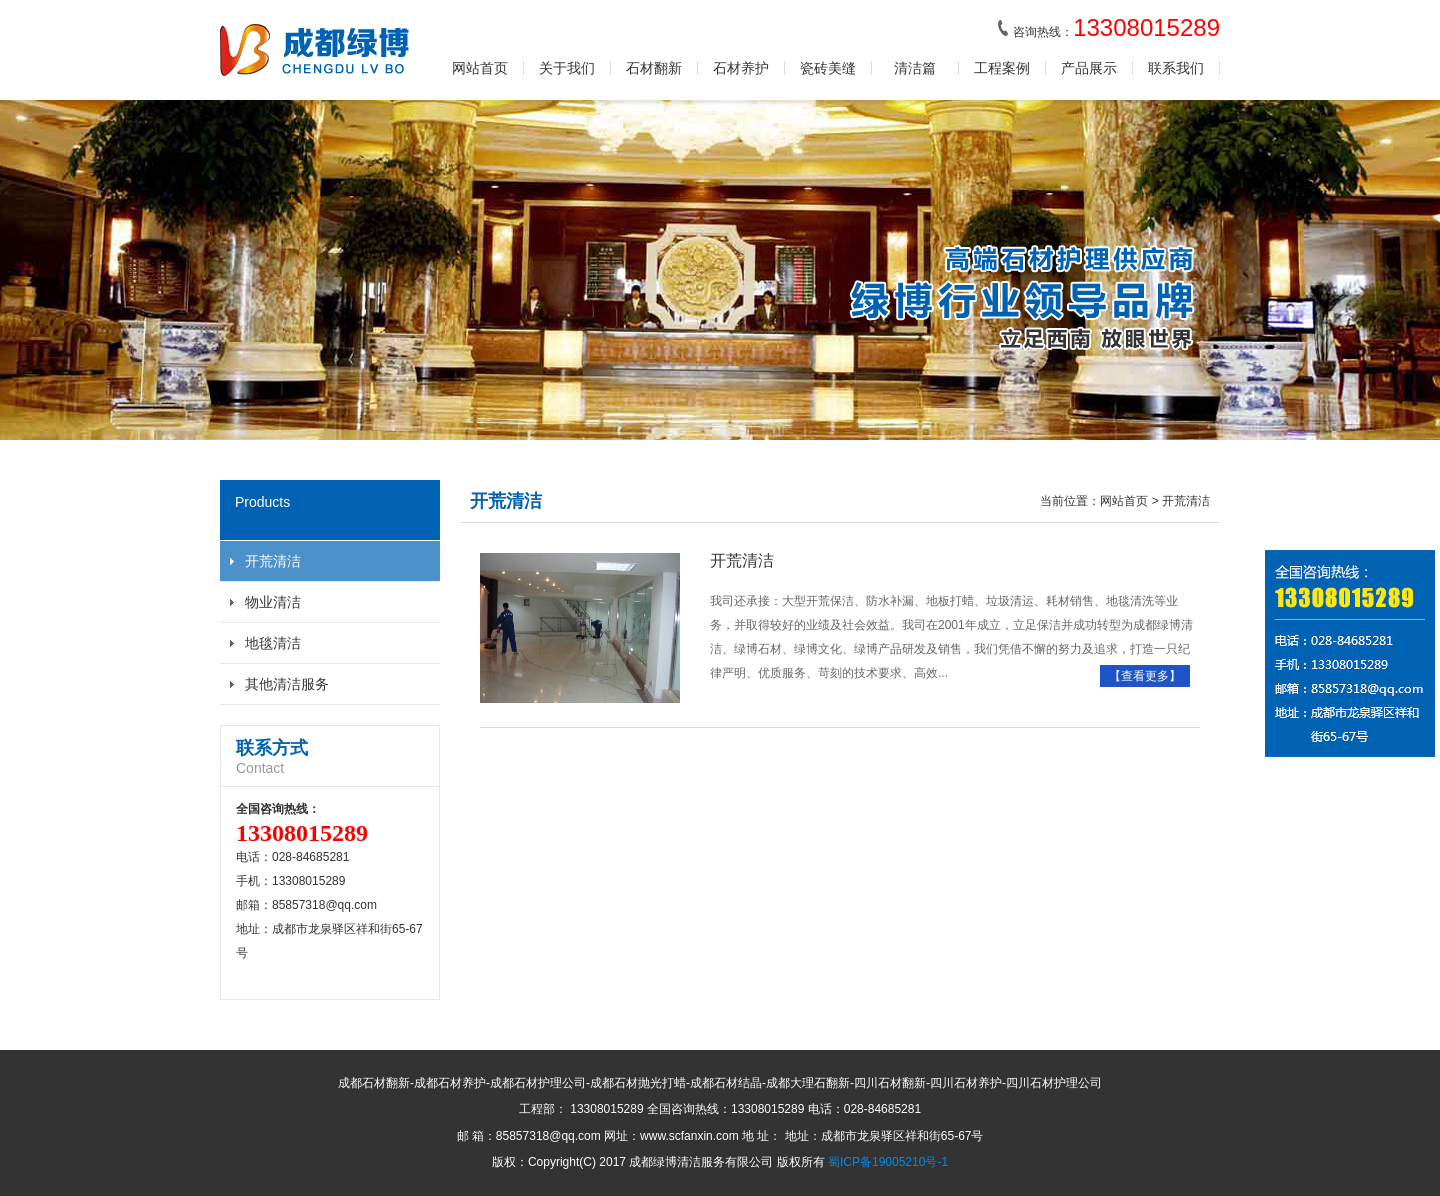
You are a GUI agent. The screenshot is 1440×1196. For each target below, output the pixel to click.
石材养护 (741, 68)
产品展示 (1089, 68)
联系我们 (1176, 68)
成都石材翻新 (374, 1083)
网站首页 (480, 68)
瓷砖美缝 (828, 68)
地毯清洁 (273, 643)
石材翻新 (654, 68)
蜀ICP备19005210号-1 (888, 1162)
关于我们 (567, 68)
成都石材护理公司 (538, 1083)
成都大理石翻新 (808, 1083)
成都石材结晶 (726, 1083)
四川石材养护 (966, 1083)
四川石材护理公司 (1054, 1083)
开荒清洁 (273, 561)
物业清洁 (273, 602)
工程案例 (1002, 68)
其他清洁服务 (287, 684)
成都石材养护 (450, 1083)
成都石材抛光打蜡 (638, 1083)
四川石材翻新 (890, 1083)
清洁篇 (915, 68)
